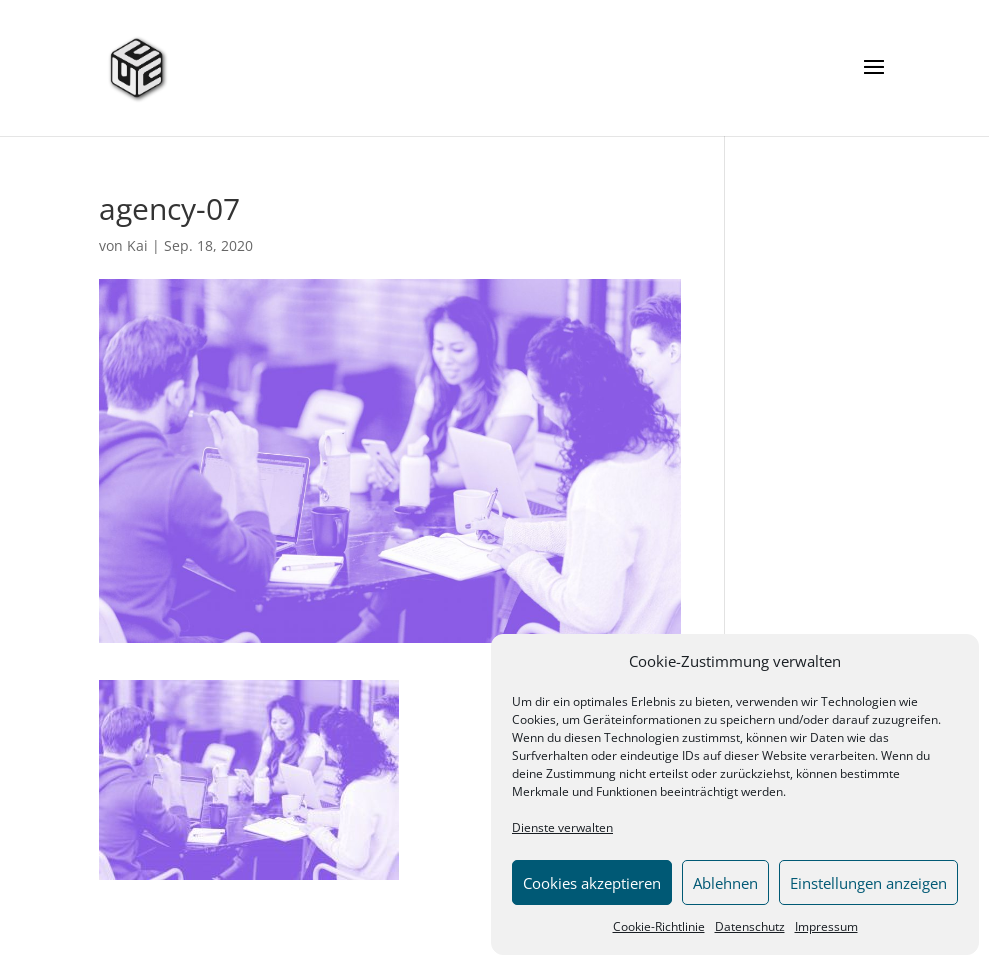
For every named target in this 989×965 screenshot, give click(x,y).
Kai (137, 245)
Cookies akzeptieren (592, 883)
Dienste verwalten (562, 827)
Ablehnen (725, 883)
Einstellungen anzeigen (868, 883)
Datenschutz (750, 926)
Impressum (826, 926)
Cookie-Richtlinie (659, 926)
